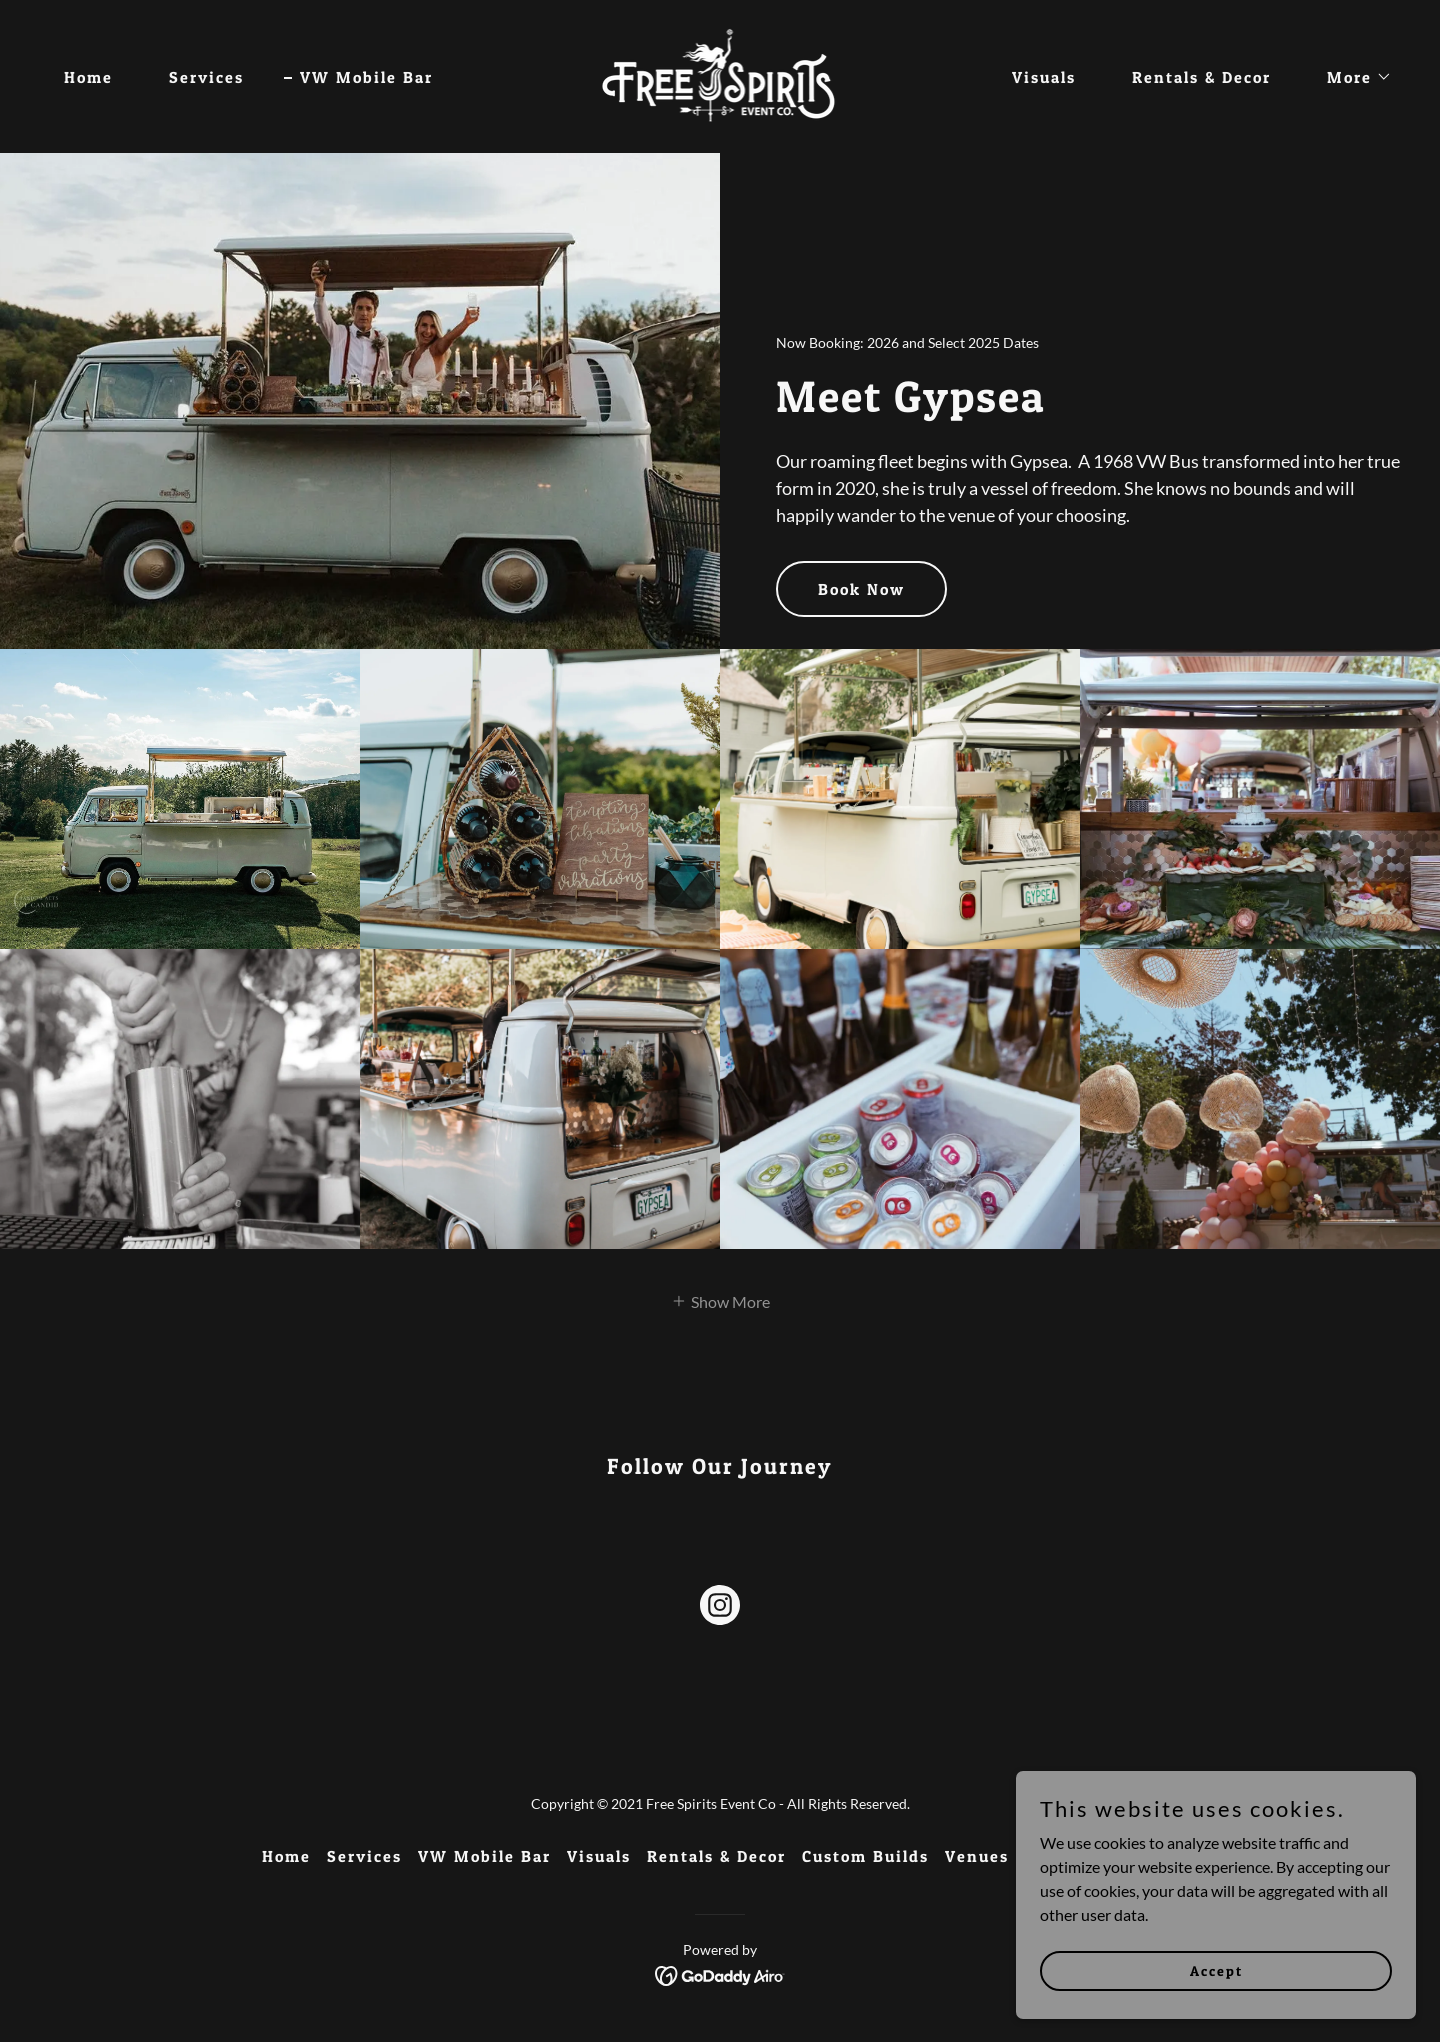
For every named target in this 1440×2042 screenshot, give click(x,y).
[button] (1351, 77)
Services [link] (206, 77)
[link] (720, 74)
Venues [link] (977, 1856)
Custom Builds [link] (865, 1856)
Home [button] (286, 1856)
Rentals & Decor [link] (1201, 77)
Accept (1216, 1970)
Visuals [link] (1044, 77)
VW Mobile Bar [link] (366, 77)
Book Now (861, 589)
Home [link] (88, 77)
